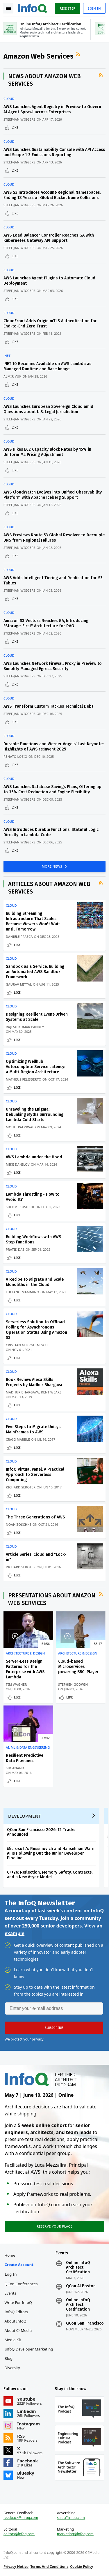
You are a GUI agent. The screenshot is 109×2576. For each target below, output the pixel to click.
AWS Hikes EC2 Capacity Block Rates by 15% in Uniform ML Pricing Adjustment (47, 452)
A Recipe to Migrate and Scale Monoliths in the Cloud (35, 1282)
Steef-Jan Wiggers (19, 119)
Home (10, 2255)
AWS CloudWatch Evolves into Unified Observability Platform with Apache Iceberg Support (52, 495)
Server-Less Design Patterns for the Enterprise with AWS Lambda (25, 1669)
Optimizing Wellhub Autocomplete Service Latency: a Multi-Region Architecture (35, 1066)
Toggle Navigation (8, 8)
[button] (54, 2028)
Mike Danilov (18, 1164)
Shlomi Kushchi (20, 1207)
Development (24, 1816)
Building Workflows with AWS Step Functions (33, 1239)
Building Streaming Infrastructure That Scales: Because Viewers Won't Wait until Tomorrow (33, 921)
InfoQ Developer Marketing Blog (29, 2353)
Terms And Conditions (49, 2566)
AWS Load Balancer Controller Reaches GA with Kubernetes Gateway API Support (48, 238)
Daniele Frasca (19, 936)
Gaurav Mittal (19, 984)
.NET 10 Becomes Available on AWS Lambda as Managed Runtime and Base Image (47, 366)
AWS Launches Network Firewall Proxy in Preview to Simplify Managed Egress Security (52, 666)
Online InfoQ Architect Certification (78, 2267)
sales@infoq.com (71, 2517)
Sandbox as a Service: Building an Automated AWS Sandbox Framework (35, 971)
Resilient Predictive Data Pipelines (24, 1758)
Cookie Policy (81, 2566)
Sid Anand (15, 1768)
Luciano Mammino (22, 1292)
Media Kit (13, 2339)
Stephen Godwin (73, 1684)
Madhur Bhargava (22, 1392)
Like (15, 127)
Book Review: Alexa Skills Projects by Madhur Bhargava (34, 1382)
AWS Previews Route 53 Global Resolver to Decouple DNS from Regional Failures (54, 538)
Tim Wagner (16, 1684)
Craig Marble (18, 1439)
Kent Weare (51, 1392)
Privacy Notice (15, 2566)
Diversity (12, 2367)
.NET (6, 356)
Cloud (8, 99)
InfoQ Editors (16, 2311)
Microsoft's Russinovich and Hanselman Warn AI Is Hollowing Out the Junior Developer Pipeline (50, 1853)
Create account (19, 2264)
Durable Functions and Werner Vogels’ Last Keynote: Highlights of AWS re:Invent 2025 (53, 746)
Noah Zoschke (18, 1524)
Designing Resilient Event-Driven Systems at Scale (37, 1017)
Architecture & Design (25, 1653)
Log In (11, 2274)
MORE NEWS (52, 866)
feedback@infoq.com (20, 2517)
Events (10, 2293)
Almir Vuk (12, 376)
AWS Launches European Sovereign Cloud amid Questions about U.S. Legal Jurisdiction (48, 409)
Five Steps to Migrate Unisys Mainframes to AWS (33, 1429)
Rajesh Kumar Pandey (25, 1027)
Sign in (94, 8)
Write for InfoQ (18, 2302)
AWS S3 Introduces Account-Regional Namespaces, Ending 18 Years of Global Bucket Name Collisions (52, 195)
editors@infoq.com (19, 2534)
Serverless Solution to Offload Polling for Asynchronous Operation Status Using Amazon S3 (36, 1329)
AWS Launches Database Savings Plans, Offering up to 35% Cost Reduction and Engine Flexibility (52, 789)
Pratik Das (15, 1249)
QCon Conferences (21, 2283)
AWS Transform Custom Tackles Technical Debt (48, 706)
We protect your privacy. (24, 2039)
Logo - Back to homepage (32, 7)
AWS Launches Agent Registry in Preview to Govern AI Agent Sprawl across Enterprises (52, 109)
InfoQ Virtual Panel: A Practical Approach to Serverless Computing (35, 1474)
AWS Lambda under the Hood (34, 1157)
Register (67, 8)
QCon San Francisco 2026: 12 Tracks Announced (41, 1832)
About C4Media (18, 2330)
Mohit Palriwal (20, 1127)
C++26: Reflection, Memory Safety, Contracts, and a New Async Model (49, 1874)
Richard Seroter (20, 1487)
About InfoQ (15, 2321)
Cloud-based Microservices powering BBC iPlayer (78, 1666)
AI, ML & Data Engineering (28, 1747)
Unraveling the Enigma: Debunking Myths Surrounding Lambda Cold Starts (34, 1114)
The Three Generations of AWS (35, 1517)
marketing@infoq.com (75, 2534)
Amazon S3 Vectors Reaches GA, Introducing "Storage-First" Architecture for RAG (45, 623)
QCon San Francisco (85, 2323)
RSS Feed (79, 54)
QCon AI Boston (81, 2286)
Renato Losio (15, 756)
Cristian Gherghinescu (27, 1345)
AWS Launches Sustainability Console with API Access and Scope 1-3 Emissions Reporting (54, 152)
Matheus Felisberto (23, 1079)
